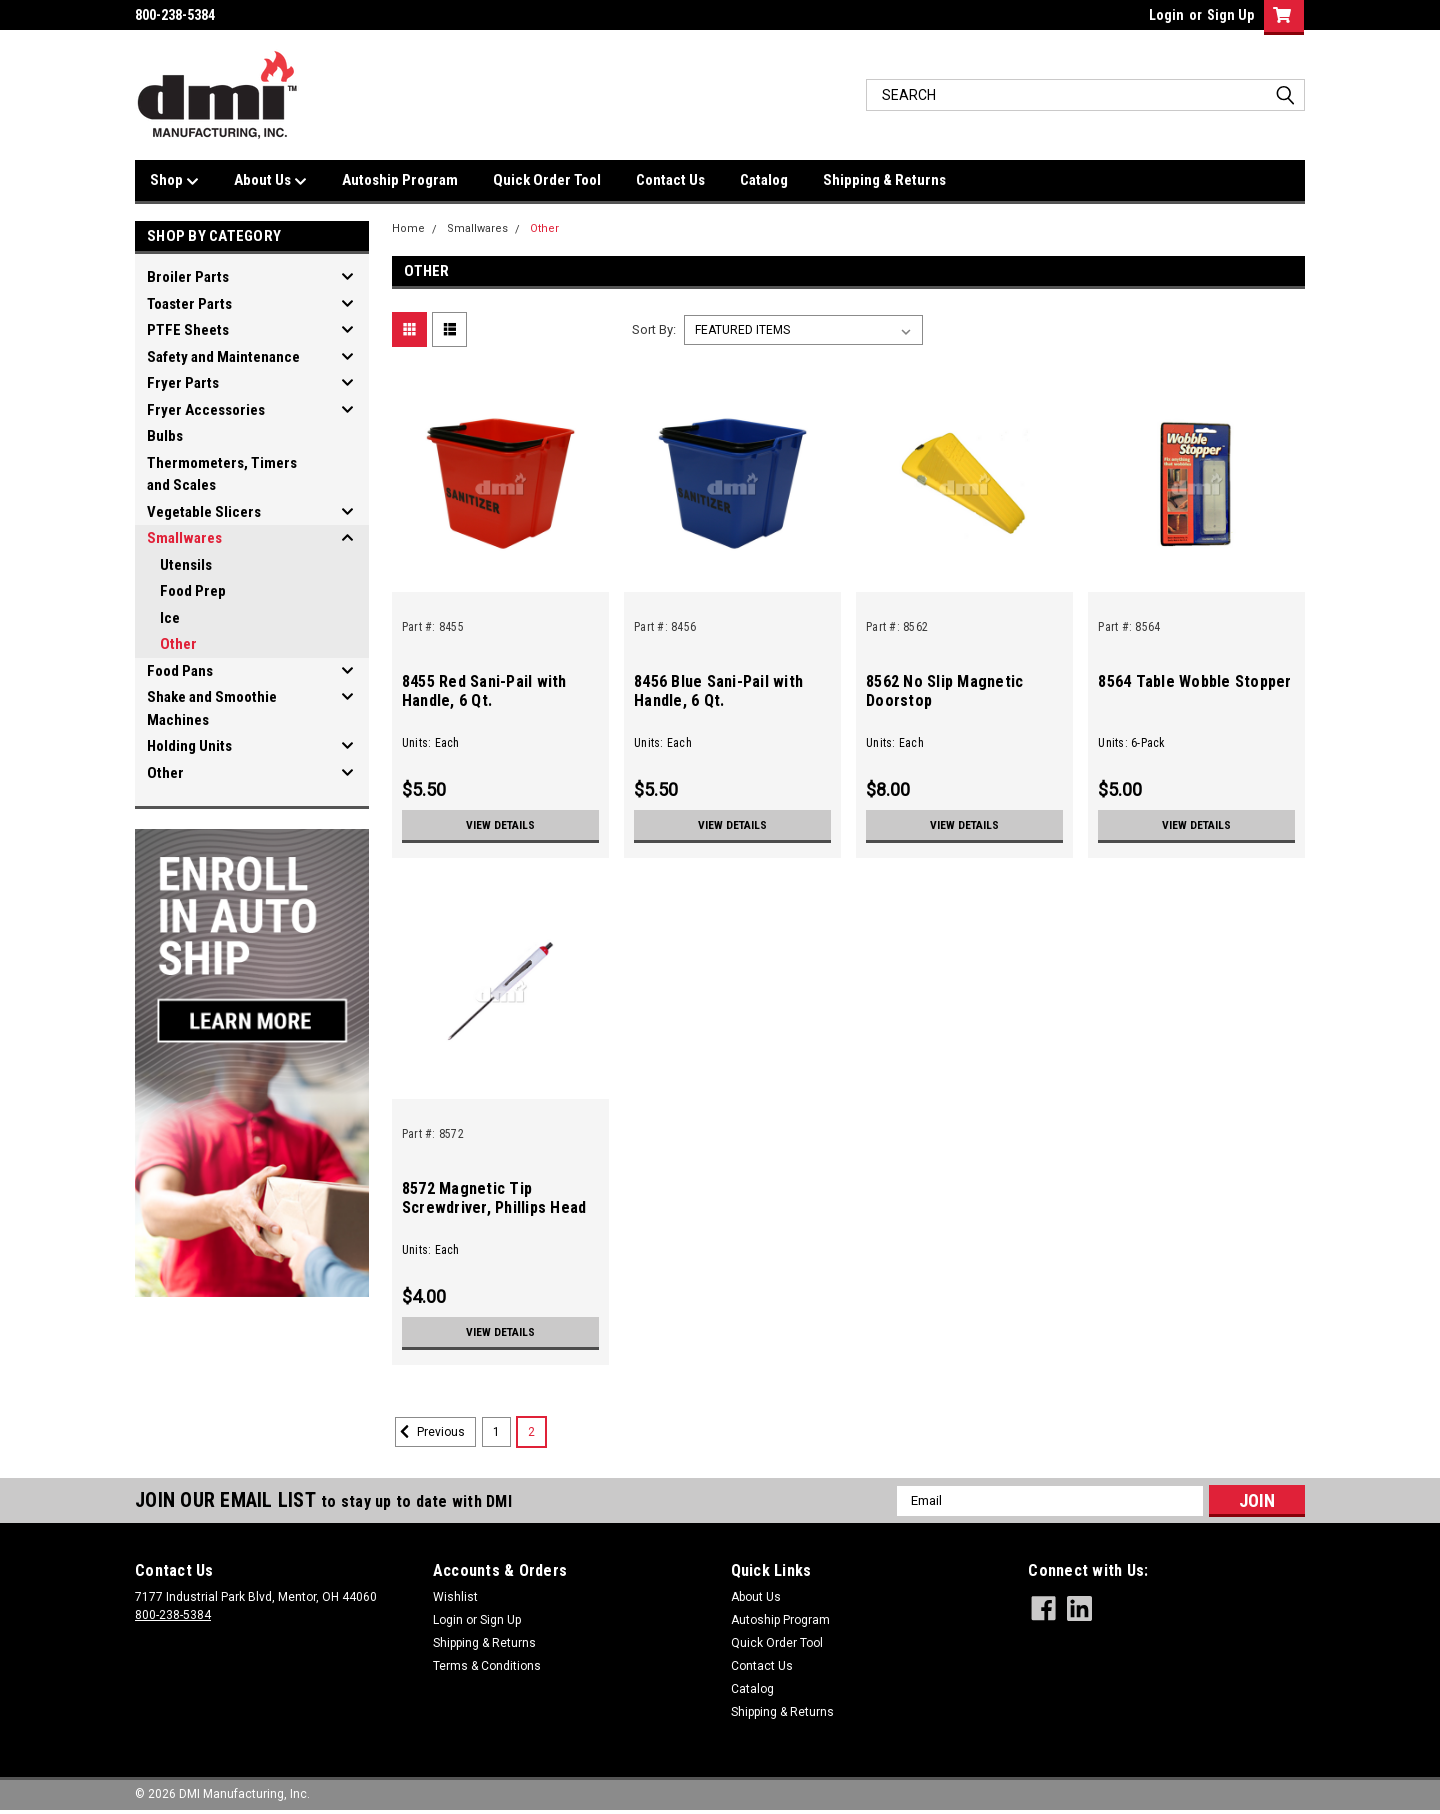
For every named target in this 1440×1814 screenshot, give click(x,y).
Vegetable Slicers (204, 512)
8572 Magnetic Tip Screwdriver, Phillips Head (494, 1198)
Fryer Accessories (206, 410)
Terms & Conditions (487, 1666)
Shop (174, 181)
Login (1166, 15)
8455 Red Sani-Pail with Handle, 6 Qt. (484, 691)
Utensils (186, 565)
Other (178, 644)
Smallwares (184, 538)
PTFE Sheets (188, 330)
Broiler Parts (188, 277)
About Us (270, 181)
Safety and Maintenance (223, 357)
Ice (170, 618)
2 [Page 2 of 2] (531, 1432)
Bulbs (165, 436)
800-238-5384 (173, 1615)
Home (408, 228)
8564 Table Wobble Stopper (1194, 681)
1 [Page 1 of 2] (496, 1432)
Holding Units (189, 746)
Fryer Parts (183, 383)
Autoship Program (400, 180)
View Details (500, 825)
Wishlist (455, 1597)
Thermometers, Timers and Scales (222, 474)
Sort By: (654, 329)
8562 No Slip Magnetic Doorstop (944, 691)
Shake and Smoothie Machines (212, 708)
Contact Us (670, 180)
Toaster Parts (189, 304)
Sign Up (1230, 15)
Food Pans (180, 671)
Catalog (764, 180)
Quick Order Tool (547, 180)
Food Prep (193, 591)
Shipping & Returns (884, 180)
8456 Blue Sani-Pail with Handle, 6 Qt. (718, 691)
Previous (430, 1432)
